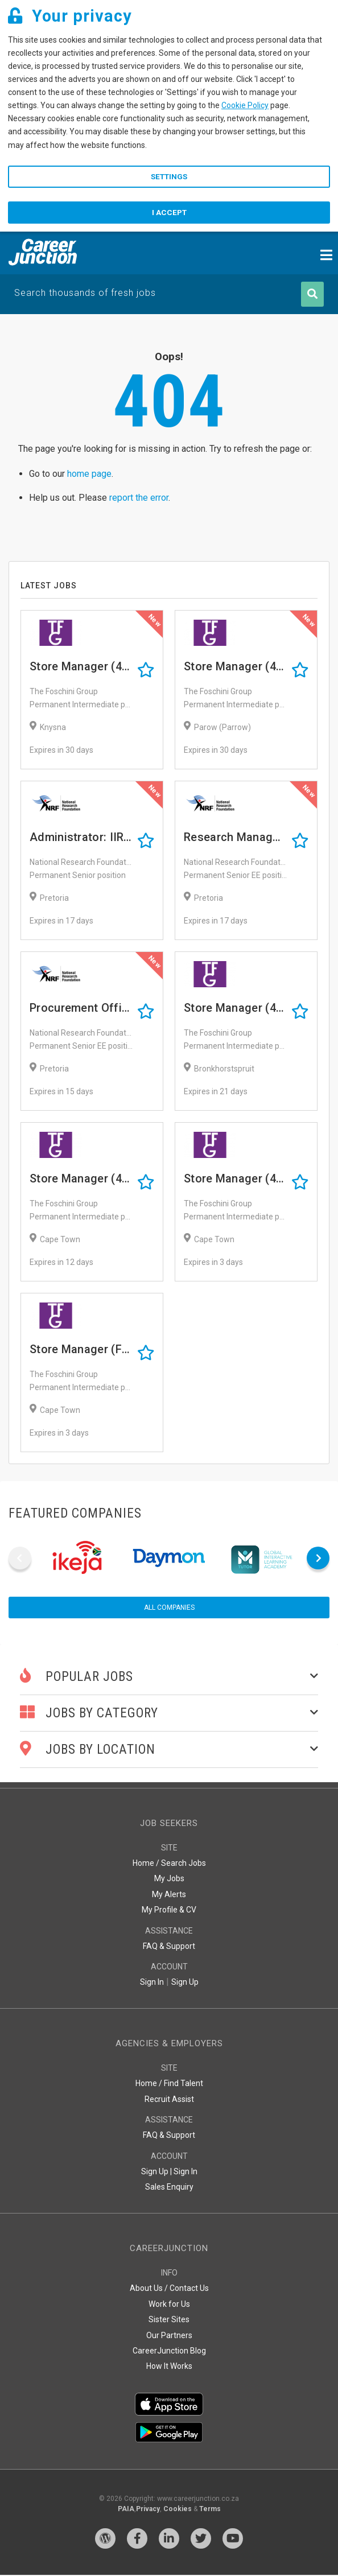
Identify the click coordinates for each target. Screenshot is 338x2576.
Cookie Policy (245, 105)
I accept (169, 213)
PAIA (126, 2510)
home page (89, 474)
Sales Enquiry (169, 2187)
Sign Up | (156, 2172)
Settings (169, 177)
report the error (138, 498)
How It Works (169, 2367)
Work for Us (169, 2305)
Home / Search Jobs (169, 1864)
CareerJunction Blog (169, 2351)
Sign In (152, 1983)
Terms (210, 2510)
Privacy (148, 2510)
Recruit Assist (169, 2100)
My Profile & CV (169, 1910)
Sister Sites (169, 2320)
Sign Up (185, 1983)
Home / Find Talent (169, 2084)
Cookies (177, 2510)
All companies (169, 1609)
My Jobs (169, 1879)
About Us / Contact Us (169, 2289)
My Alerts (169, 1895)
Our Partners (169, 2336)
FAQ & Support (169, 1947)
